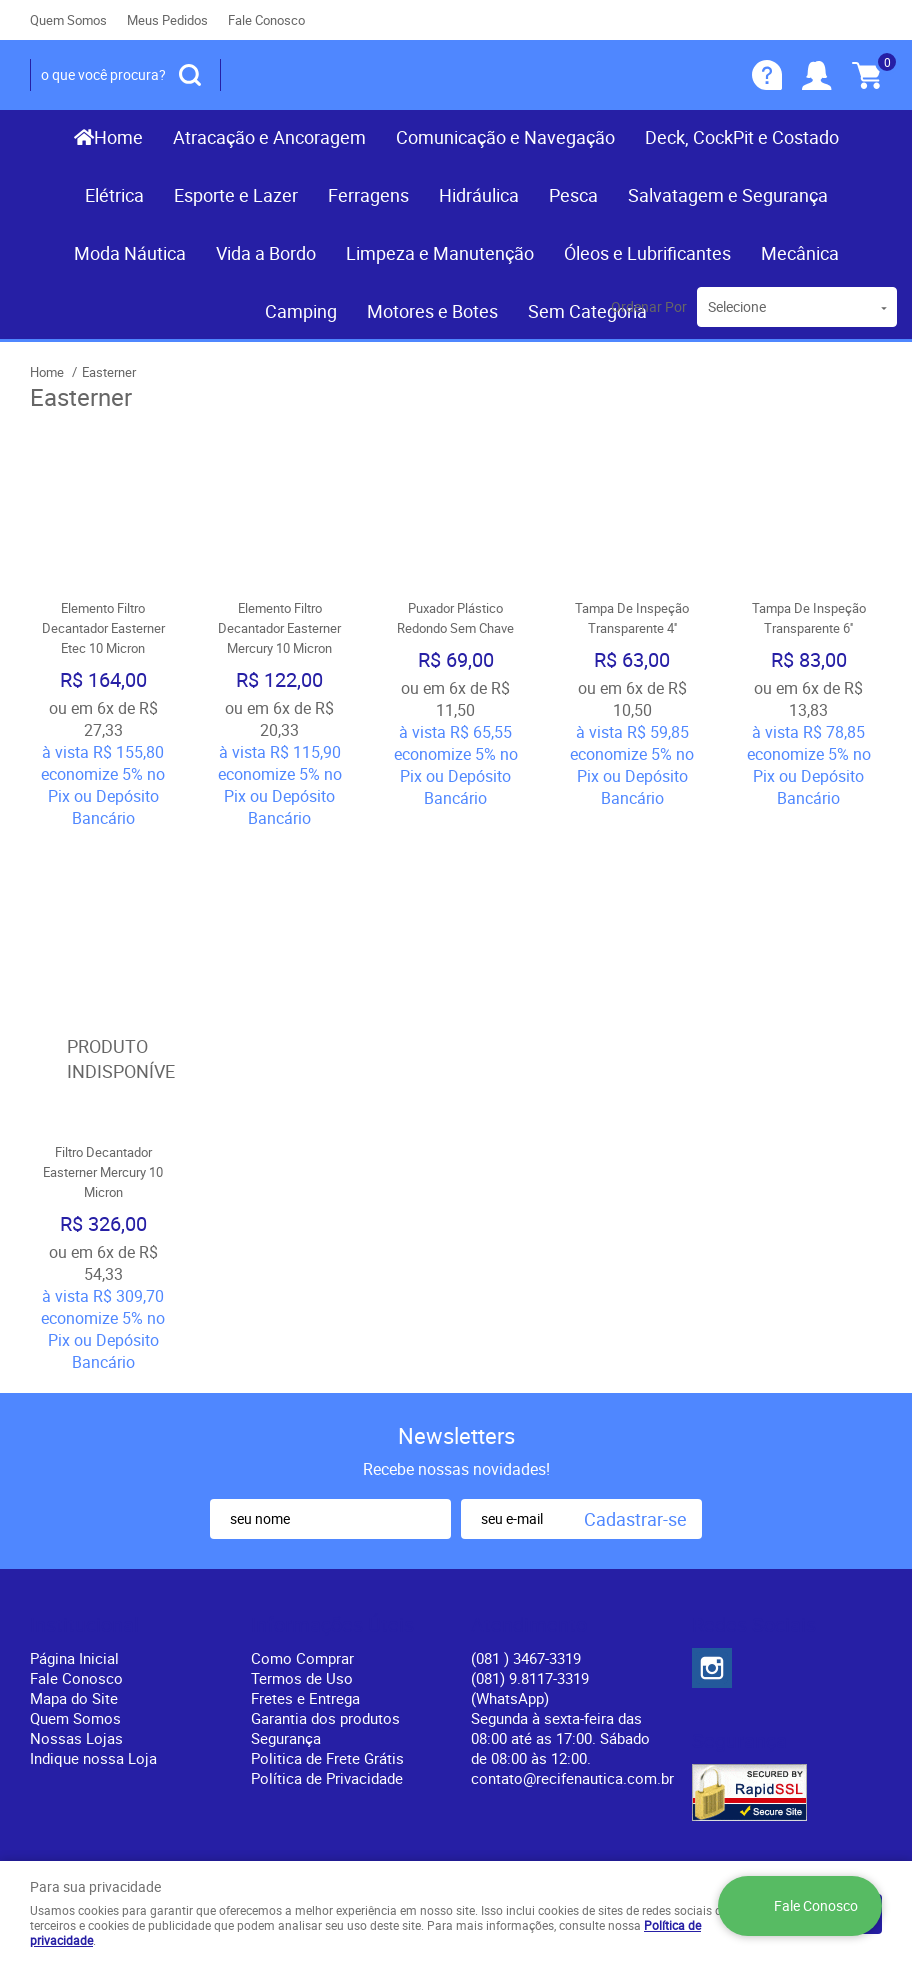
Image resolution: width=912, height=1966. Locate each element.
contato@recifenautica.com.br (572, 1652)
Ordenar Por (649, 306)
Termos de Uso (302, 1552)
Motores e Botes (432, 311)
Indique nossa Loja (93, 1632)
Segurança (286, 1612)
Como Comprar (302, 1532)
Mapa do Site (74, 1572)
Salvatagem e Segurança (728, 195)
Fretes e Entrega (305, 1572)
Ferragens (368, 195)
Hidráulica (479, 195)
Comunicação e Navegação (505, 137)
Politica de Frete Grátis (327, 1632)
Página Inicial (74, 1532)
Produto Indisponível (103, 932)
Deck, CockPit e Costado (742, 137)
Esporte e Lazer (236, 195)
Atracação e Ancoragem (269, 137)
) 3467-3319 (526, 1532)
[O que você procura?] (190, 75)
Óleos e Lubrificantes (647, 253)
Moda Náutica (130, 253)
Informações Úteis (332, 1499)
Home (118, 137)
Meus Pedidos (167, 20)
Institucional (84, 1499)
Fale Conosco (266, 20)
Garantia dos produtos (325, 1592)
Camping (301, 311)
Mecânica (800, 253)
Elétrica (114, 195)
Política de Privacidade (327, 1652)
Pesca (573, 195)
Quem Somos (68, 20)
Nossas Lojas (76, 1612)
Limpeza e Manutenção (440, 253)
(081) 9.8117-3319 (530, 1562)
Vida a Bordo (266, 253)
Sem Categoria (587, 311)
